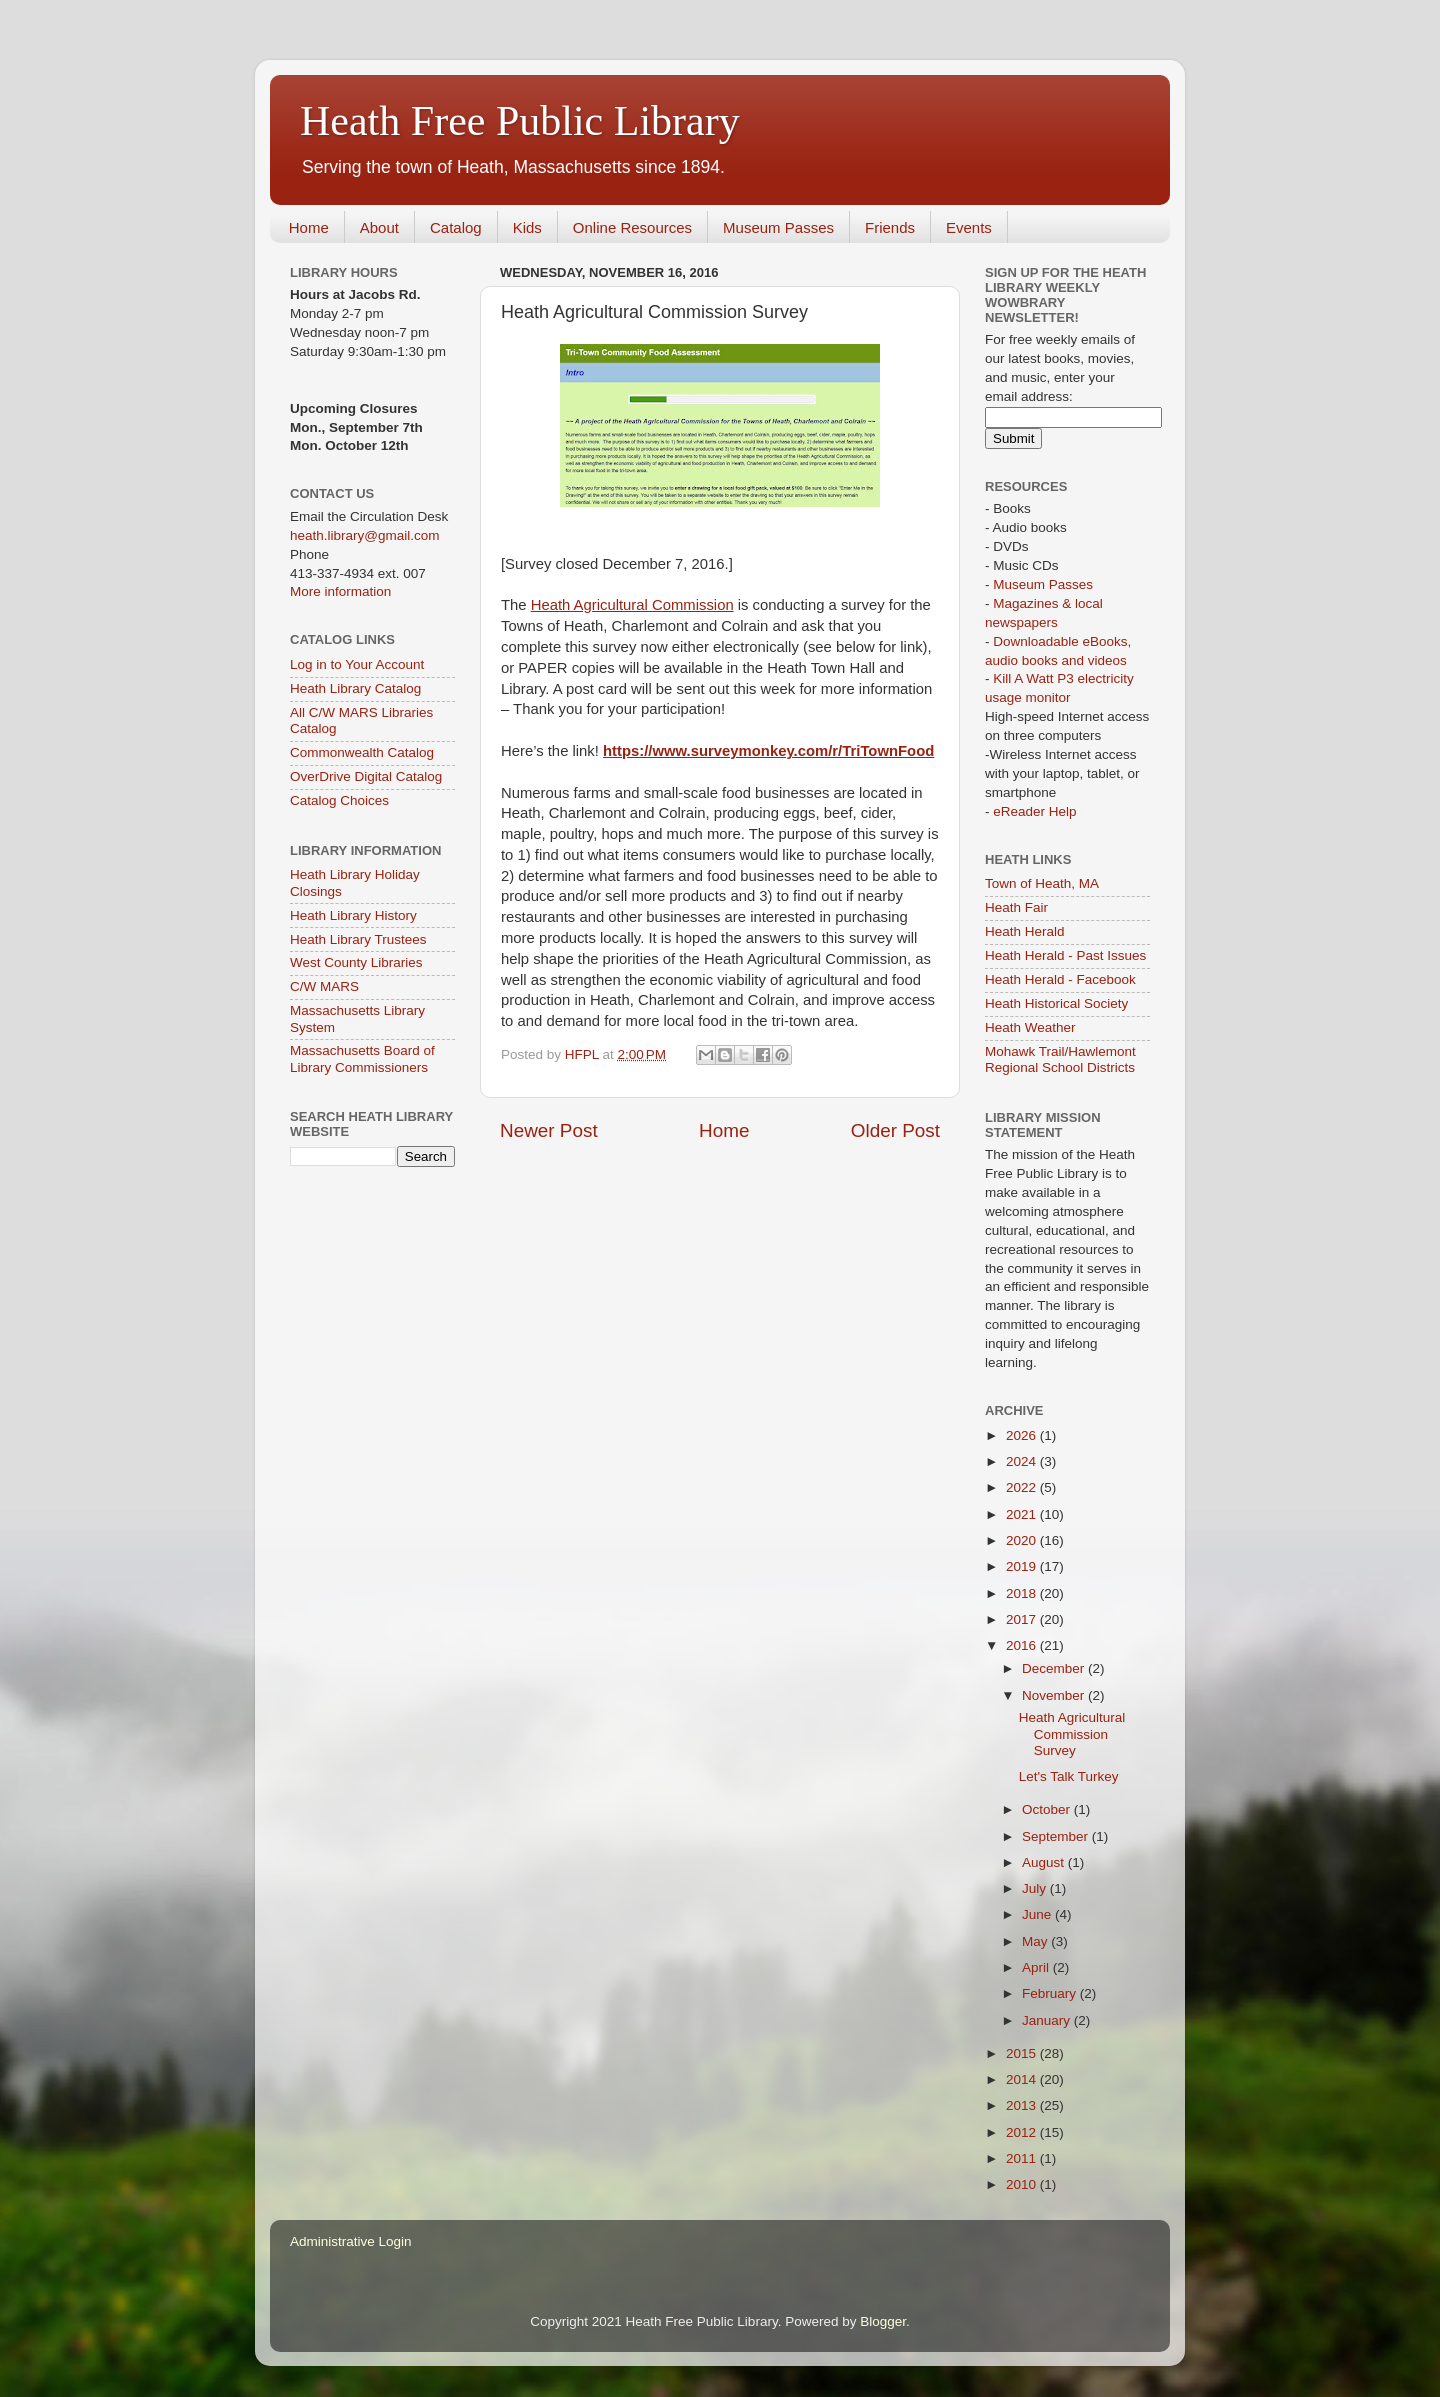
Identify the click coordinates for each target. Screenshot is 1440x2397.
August (1045, 1862)
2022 (1023, 1487)
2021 (1023, 1514)
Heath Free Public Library (520, 121)
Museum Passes (778, 227)
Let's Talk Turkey (1069, 1776)
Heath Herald (1025, 931)
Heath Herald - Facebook (1060, 979)
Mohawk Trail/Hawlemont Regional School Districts (1060, 1059)
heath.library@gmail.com (365, 535)
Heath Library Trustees (358, 939)
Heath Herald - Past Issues (1065, 955)
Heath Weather (1030, 1027)
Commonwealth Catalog (362, 752)
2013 (1023, 2105)
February (1051, 1993)
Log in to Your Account (357, 664)
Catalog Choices (339, 800)
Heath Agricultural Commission (632, 605)
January (1048, 2020)
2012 (1023, 2132)
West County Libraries (356, 962)
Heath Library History (353, 915)
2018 (1023, 1593)
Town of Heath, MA (1042, 883)
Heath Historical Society (1056, 1003)
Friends (890, 227)
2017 (1023, 1619)
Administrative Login (351, 2241)
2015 (1023, 2053)
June (1038, 1914)
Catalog (456, 227)
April (1037, 1967)
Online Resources (632, 227)
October (1048, 1809)
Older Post (895, 1130)
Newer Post (549, 1130)
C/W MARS (324, 986)
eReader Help (1034, 811)
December (1055, 1668)
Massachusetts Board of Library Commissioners (362, 1058)
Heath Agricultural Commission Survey (1072, 1733)
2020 (1023, 1540)
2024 (1023, 1461)
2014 (1023, 2079)
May (1036, 1941)
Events (969, 227)
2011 (1023, 2158)
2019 (1023, 1566)
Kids (527, 227)
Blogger (883, 2321)
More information (340, 591)
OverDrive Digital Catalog (366, 776)
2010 (1023, 2184)
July (1036, 1888)
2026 (1023, 1435)
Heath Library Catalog (355, 688)
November (1055, 1695)
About (379, 227)
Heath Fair (1016, 907)
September (1057, 1836)
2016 (1023, 1645)
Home (309, 227)
